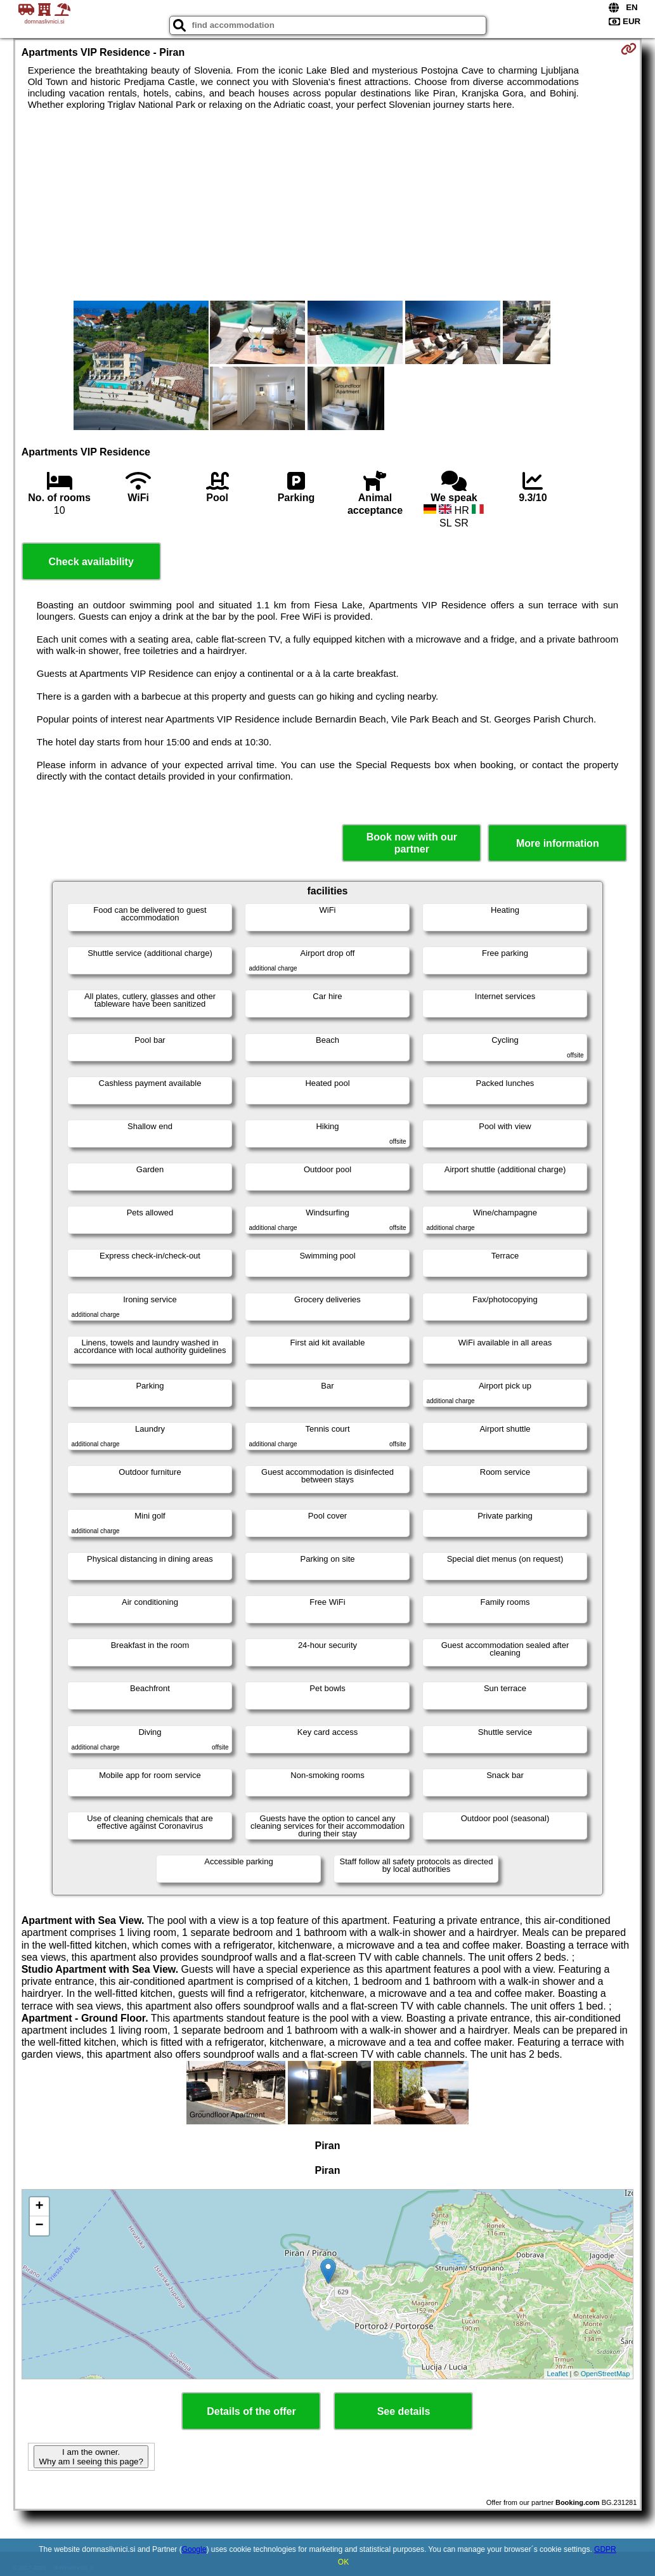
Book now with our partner (411, 843)
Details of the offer (251, 2411)
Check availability (91, 561)
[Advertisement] (328, 205)
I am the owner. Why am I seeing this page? (91, 2456)
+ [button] (40, 2206)
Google (194, 2549)
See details (404, 2411)
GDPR (605, 2549)
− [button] (40, 2225)
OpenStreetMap (605, 2373)
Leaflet (557, 2373)
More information (557, 843)
